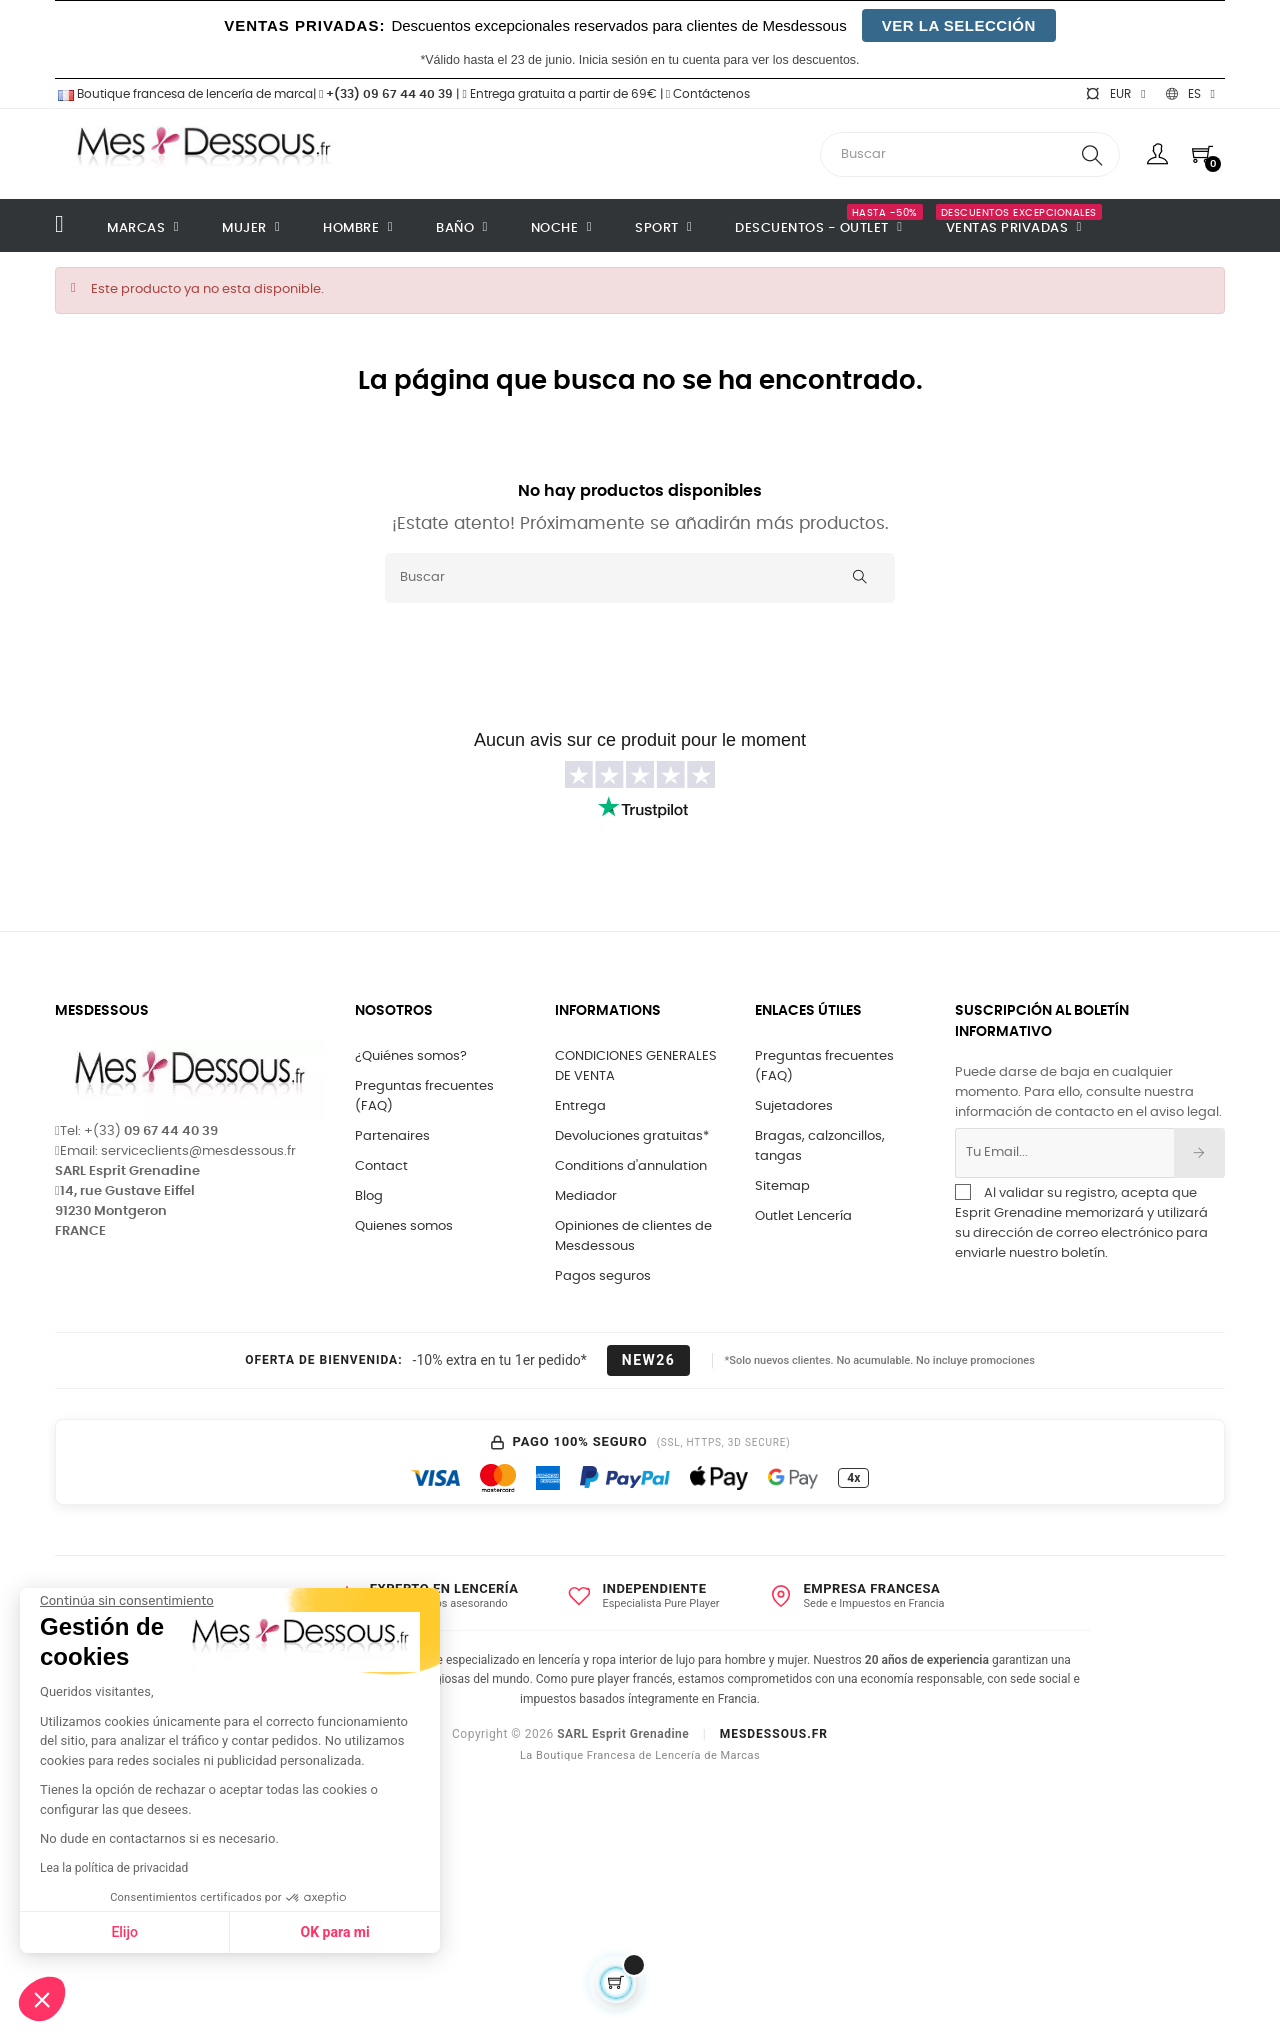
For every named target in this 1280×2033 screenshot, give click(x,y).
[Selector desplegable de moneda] (1115, 94)
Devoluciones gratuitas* (632, 1136)
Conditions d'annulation (631, 1166)
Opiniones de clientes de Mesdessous (633, 1236)
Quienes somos (404, 1226)
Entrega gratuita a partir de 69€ (559, 94)
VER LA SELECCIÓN (959, 25)
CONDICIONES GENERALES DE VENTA (636, 1066)
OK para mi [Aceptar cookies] (280, 1932)
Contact (381, 1166)
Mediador (586, 1196)
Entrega (580, 1106)
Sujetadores (794, 1106)
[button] (42, 1999)
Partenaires (392, 1136)
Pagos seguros (603, 1276)
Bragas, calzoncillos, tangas (820, 1146)
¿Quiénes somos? (411, 1056)
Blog (369, 1196)
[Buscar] (640, 578)
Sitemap (782, 1186)
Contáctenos (708, 94)
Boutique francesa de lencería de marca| (187, 94)
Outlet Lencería (803, 1216)
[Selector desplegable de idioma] (1190, 94)
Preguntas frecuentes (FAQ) (424, 1096)
